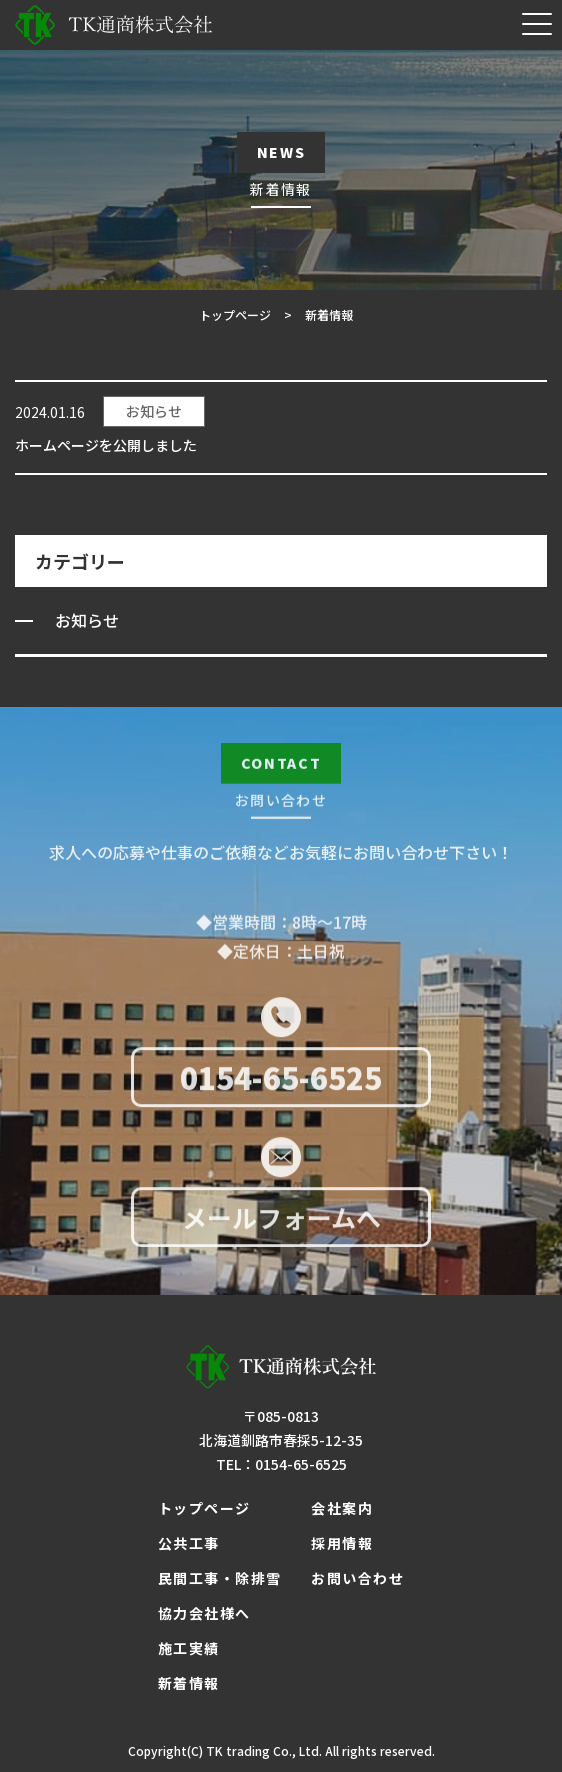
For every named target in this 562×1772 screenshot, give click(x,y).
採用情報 (342, 1543)
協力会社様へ (204, 1613)
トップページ (204, 1508)
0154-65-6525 (281, 1081)
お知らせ (154, 411)
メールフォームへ (281, 1221)
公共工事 (189, 1543)
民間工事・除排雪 (220, 1578)
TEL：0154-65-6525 (281, 1464)
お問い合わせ (357, 1578)
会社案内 (342, 1508)
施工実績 (189, 1648)
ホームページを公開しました (106, 445)
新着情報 (189, 1683)
